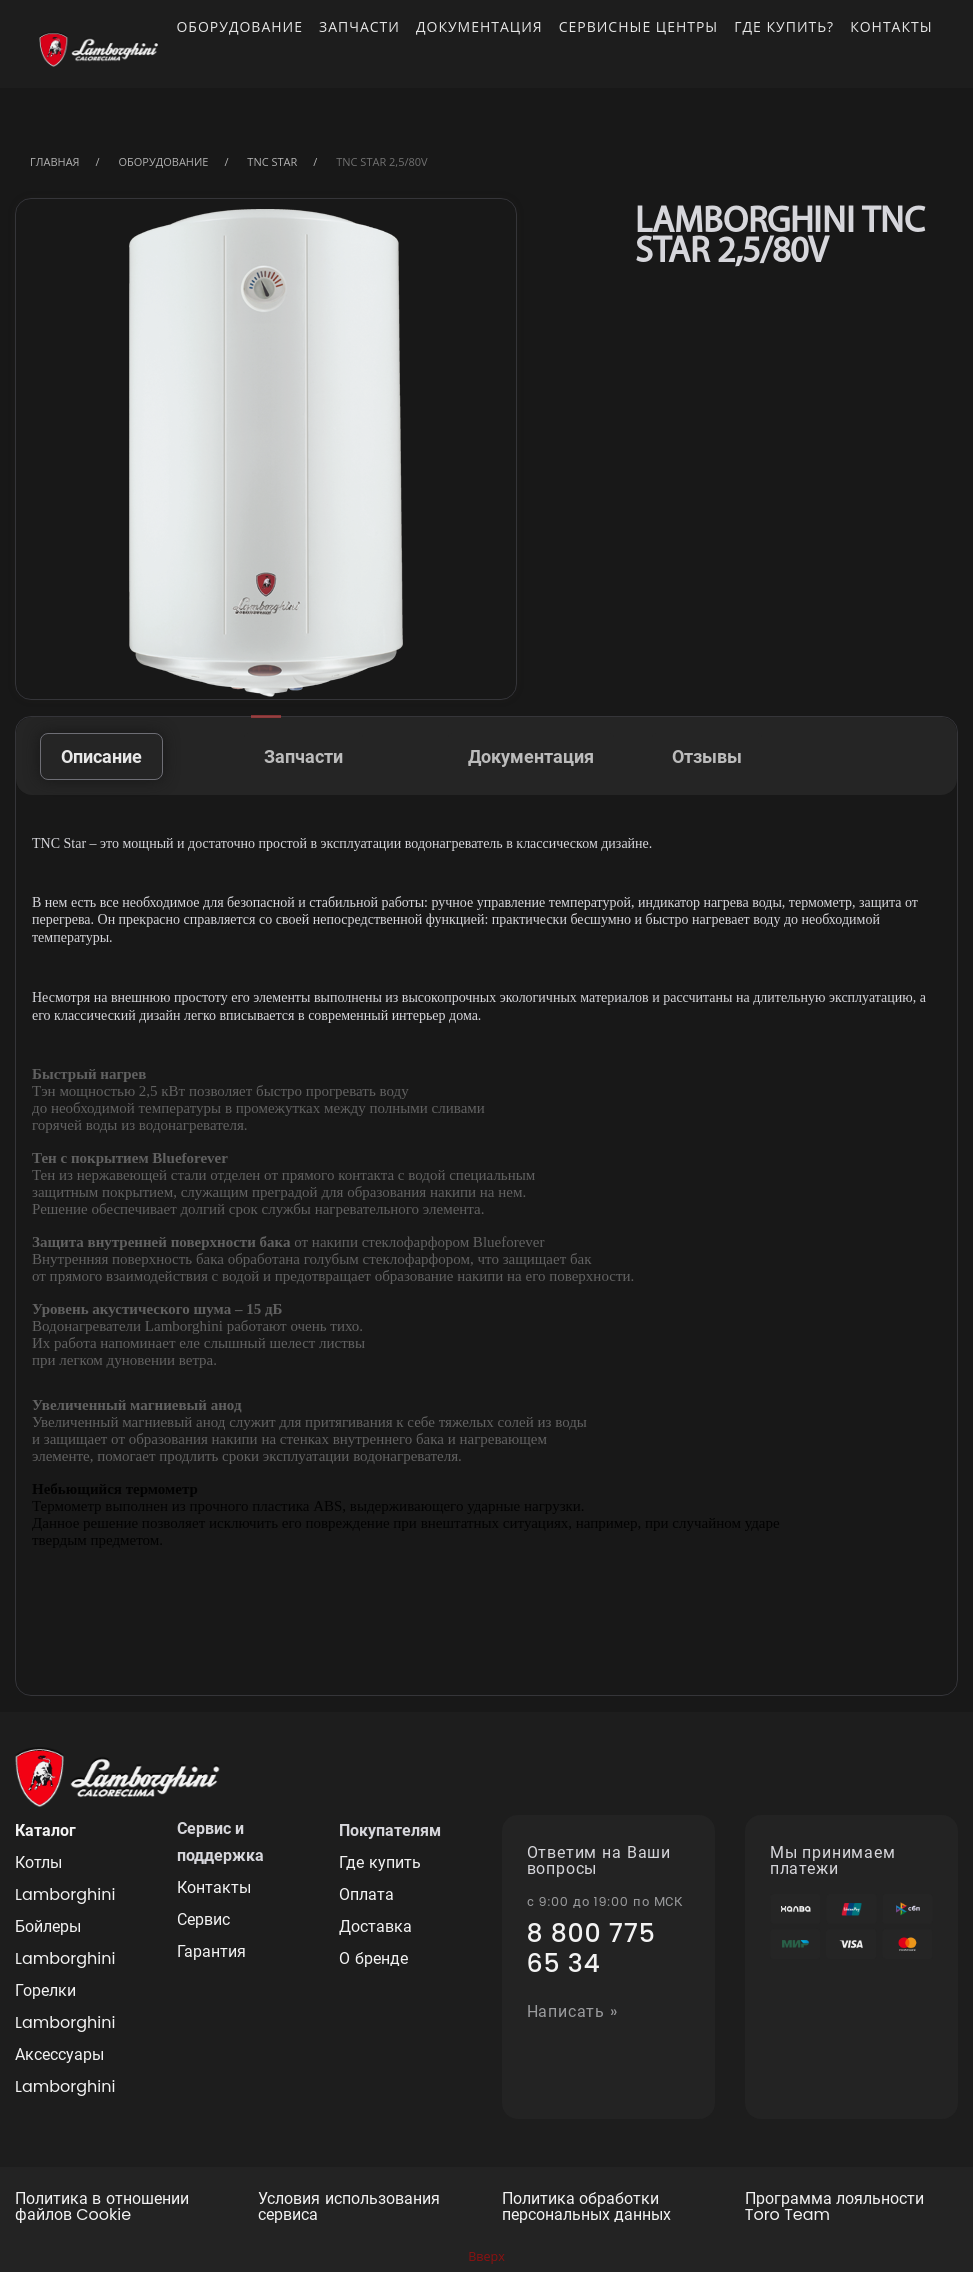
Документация (479, 26)
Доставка (375, 1926)
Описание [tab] (101, 756)
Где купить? (784, 26)
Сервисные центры (639, 26)
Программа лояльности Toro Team (834, 2208)
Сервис (203, 1919)
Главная (55, 161)
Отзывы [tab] (707, 756)
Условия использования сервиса (348, 2208)
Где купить (379, 1862)
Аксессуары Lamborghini (65, 2070)
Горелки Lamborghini (65, 2006)
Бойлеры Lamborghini (65, 1942)
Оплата (366, 1894)
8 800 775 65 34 (591, 1949)
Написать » (573, 2012)
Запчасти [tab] (303, 756)
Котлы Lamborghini (65, 1878)
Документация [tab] (531, 756)
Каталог (45, 1830)
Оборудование (239, 26)
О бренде (373, 1958)
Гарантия (211, 1951)
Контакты (891, 26)
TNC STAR (272, 161)
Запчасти (359, 26)
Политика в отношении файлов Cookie (102, 2208)
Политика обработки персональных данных (586, 2208)
